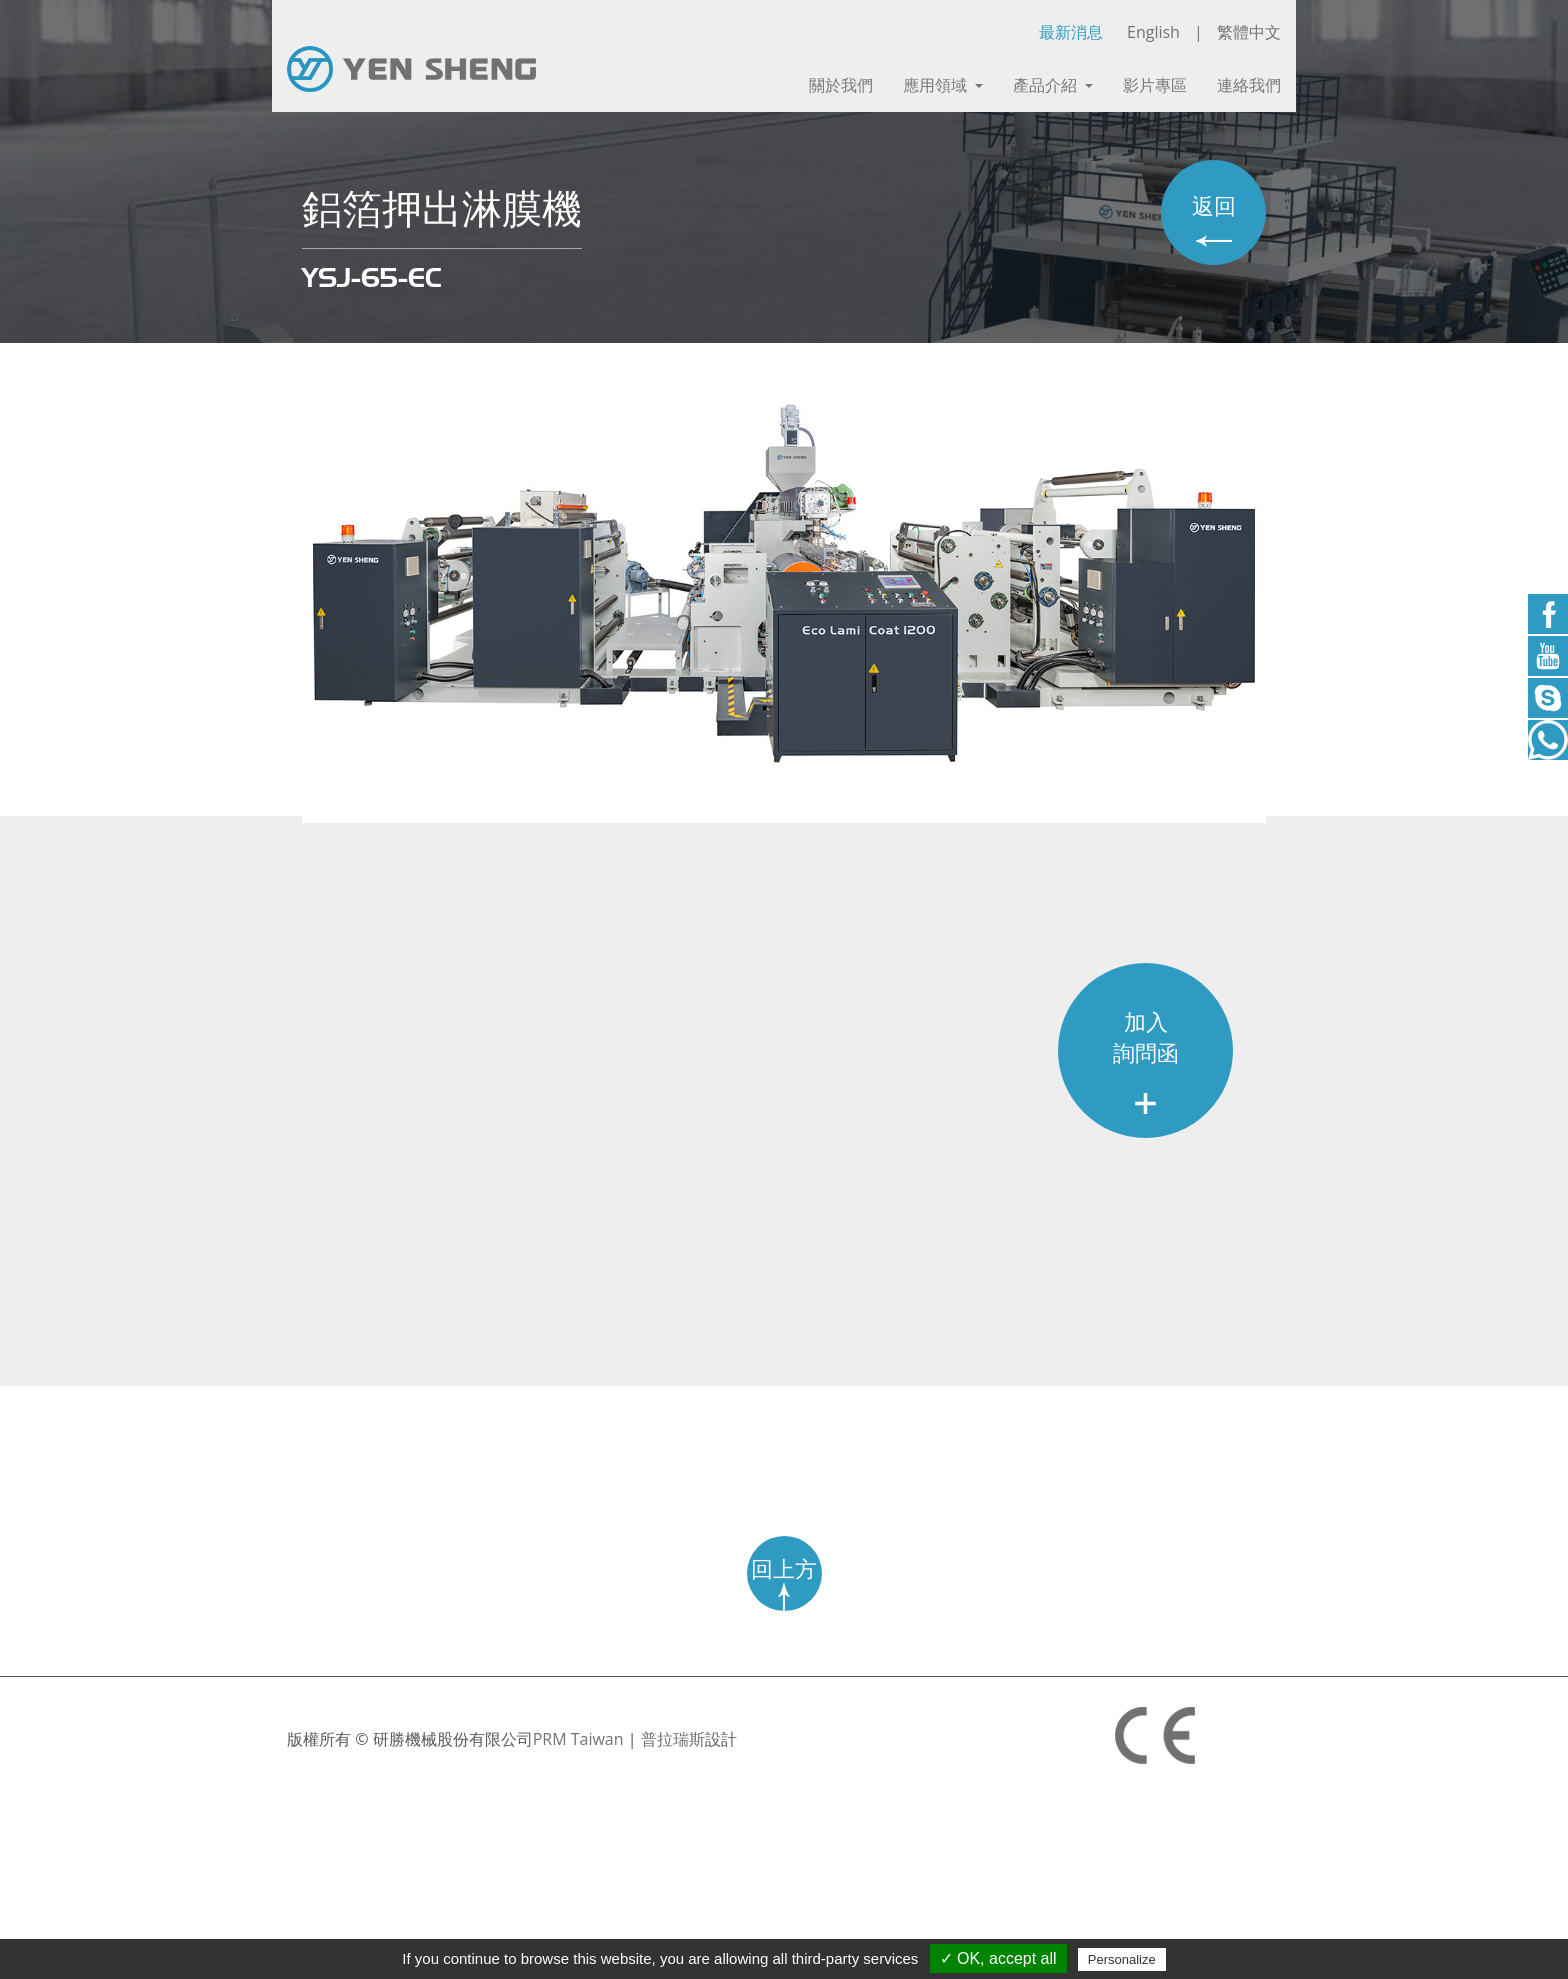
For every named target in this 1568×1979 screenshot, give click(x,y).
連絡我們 (1249, 85)
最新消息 (1071, 32)
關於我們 (841, 85)
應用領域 (943, 85)
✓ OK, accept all (998, 1958)
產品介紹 (1053, 85)
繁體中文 (1249, 32)
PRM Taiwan (578, 1739)
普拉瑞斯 (673, 1739)
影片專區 (1155, 85)
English (1153, 32)
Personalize (1122, 1959)
